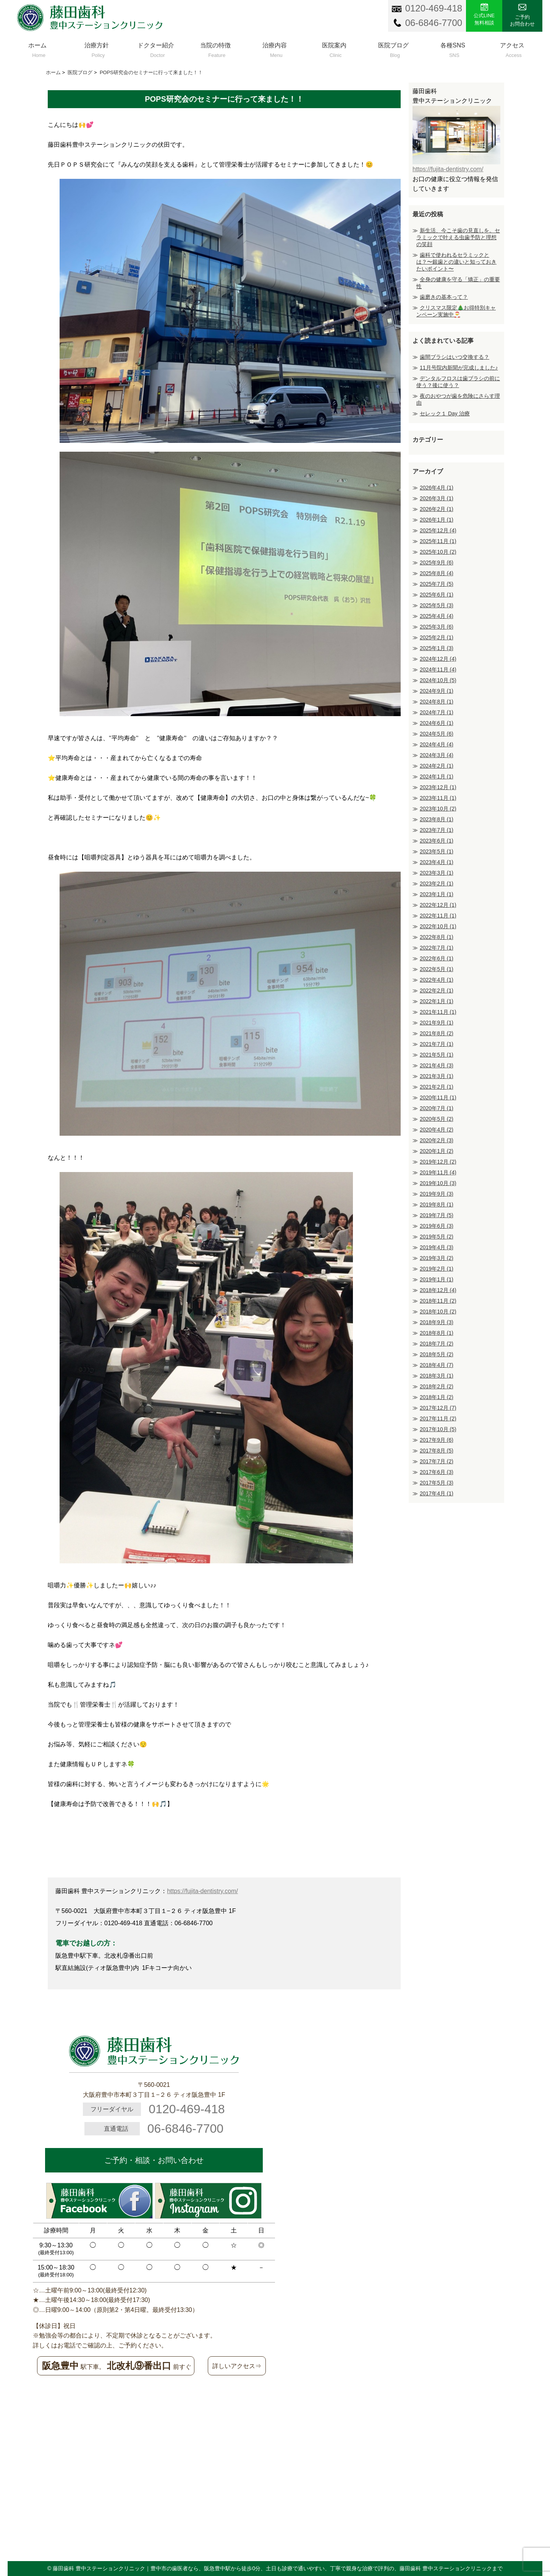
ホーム (37, 48)
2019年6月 (436, 1226)
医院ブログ (393, 48)
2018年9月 (436, 1322)
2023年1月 (436, 894)
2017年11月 (438, 1418)
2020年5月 (436, 1119)
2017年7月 (436, 1461)
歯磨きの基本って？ (444, 297)
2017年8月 (436, 1451)
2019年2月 (436, 1269)
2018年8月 (436, 1333)
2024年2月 (436, 766)
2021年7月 (436, 1044)
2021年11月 (438, 1012)
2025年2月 (436, 637)
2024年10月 (438, 680)
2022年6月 (436, 958)
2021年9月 (436, 1023)
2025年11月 (438, 541)
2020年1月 (436, 1151)
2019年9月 (436, 1194)
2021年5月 (436, 1055)
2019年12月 (438, 1162)
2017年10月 (438, 1429)
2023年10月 (438, 809)
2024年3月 (436, 755)
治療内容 (274, 48)
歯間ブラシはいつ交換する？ (454, 357)
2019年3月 (436, 1258)
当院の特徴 (215, 48)
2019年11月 (438, 1172)
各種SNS (452, 48)
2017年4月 (436, 1493)
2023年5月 (436, 851)
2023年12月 (438, 787)
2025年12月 (438, 530)
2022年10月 (438, 926)
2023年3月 (436, 873)
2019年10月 (438, 1183)
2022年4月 (436, 980)
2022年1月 (436, 1001)
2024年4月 (436, 744)
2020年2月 (436, 1140)
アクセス (512, 48)
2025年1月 (436, 648)
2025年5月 (436, 605)
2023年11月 (438, 798)
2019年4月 (436, 1247)
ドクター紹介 (156, 48)
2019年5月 (436, 1237)
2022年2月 (436, 990)
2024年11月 (438, 669)
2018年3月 (436, 1376)
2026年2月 (436, 509)
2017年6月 (436, 1472)
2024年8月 (436, 702)
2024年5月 (436, 734)
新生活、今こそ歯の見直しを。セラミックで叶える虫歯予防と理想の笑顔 (458, 237)
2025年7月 (436, 584)
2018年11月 (438, 1301)
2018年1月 (436, 1397)
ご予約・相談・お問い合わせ (154, 2160)
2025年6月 (436, 595)
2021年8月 (436, 1033)
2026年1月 (436, 520)
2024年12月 (438, 659)
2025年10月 (438, 552)
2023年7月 (436, 830)
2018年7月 (436, 1344)
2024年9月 (436, 691)
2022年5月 (436, 969)
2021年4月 (436, 1065)
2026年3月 (436, 498)
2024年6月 (436, 723)
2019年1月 (436, 1279)
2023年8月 (436, 819)
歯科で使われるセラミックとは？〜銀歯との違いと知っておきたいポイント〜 (456, 262)
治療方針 (96, 48)
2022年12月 (438, 905)
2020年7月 (436, 1108)
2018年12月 (438, 1290)
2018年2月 (436, 1386)
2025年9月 (436, 562)
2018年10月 (438, 1311)
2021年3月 (436, 1076)
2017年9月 (436, 1440)
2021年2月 (436, 1087)
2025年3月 (436, 627)
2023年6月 (436, 841)
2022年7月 (436, 948)
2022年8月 (436, 937)
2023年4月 (436, 862)
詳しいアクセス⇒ (236, 2366)
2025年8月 (436, 573)
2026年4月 (436, 488)
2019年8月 (436, 1204)
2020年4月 (436, 1130)
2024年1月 (436, 776)
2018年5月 (436, 1354)
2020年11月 (438, 1097)
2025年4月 (436, 616)
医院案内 (334, 48)
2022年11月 (438, 916)
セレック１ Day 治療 (445, 413)
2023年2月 (436, 883)
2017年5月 (436, 1483)
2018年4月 (436, 1365)
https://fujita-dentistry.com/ (202, 1891)
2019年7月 (436, 1215)
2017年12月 (438, 1408)
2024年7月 (436, 712)
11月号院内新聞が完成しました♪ (459, 368)
